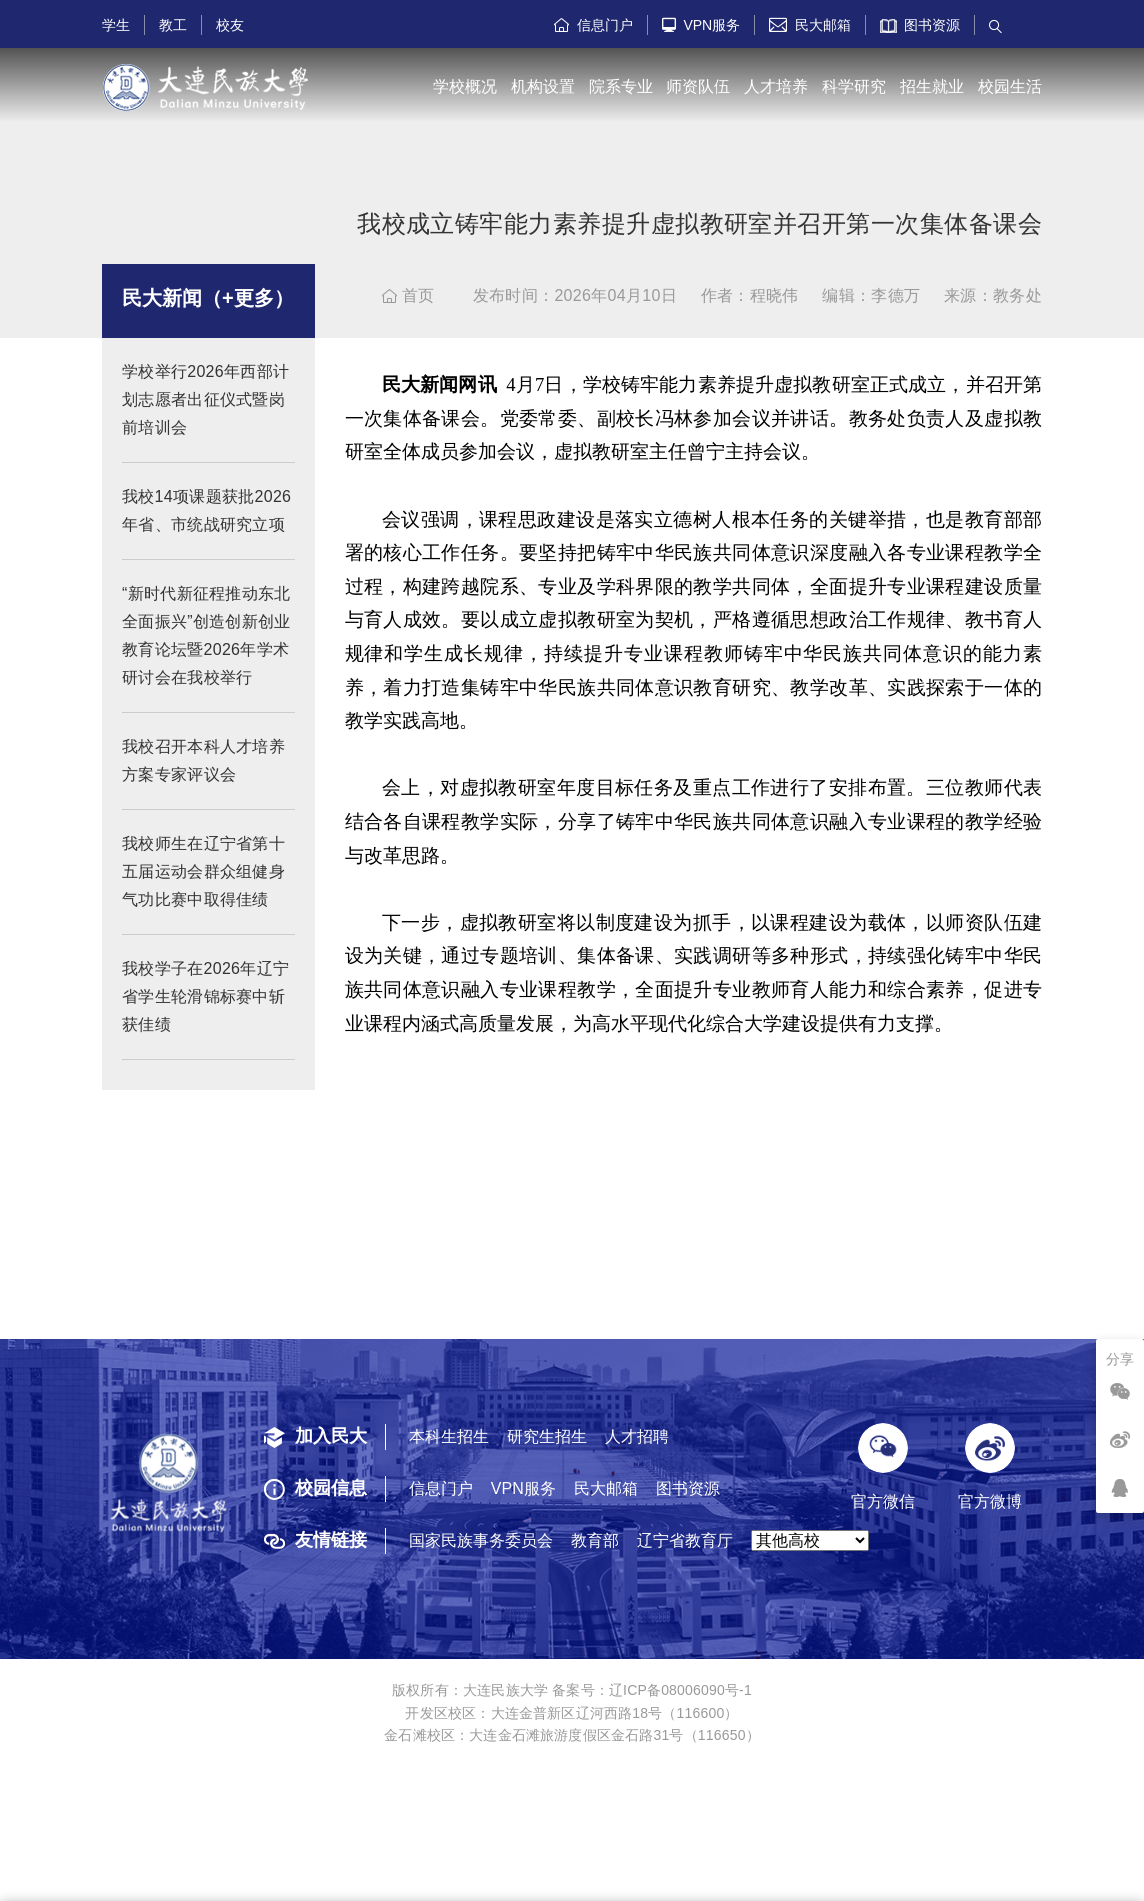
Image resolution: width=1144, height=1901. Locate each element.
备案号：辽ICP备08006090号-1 (652, 1690)
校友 (230, 25)
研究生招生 (547, 1436)
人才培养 (776, 86)
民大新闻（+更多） (208, 315)
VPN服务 (701, 25)
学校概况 (465, 86)
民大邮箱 (810, 25)
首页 (408, 295)
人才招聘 (637, 1436)
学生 (116, 25)
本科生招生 (449, 1436)
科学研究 (854, 86)
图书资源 (920, 25)
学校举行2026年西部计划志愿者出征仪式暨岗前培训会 (205, 416)
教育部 (595, 1540)
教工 (173, 25)
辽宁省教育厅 (685, 1540)
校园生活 (1010, 86)
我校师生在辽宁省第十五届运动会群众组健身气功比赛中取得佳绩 (203, 888)
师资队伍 (698, 86)
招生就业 (932, 86)
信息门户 (593, 25)
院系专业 (621, 86)
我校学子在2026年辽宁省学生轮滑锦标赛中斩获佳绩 (205, 1013)
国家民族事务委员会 (481, 1540)
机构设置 (543, 86)
